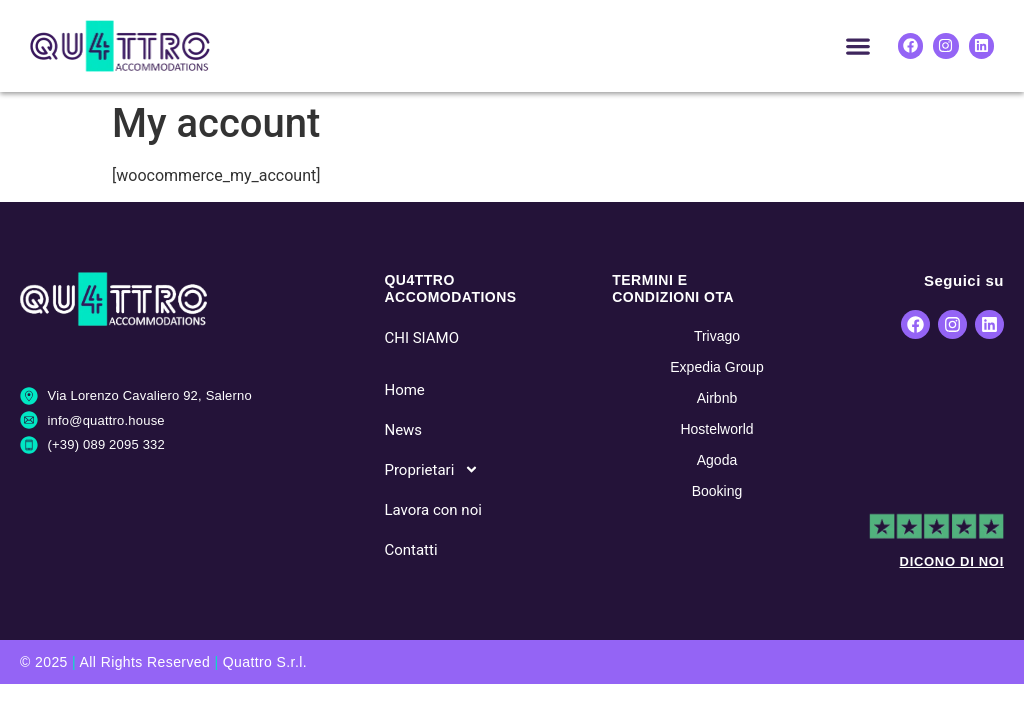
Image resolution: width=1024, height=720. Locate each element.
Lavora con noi (432, 510)
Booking (717, 491)
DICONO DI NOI (952, 561)
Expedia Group (716, 367)
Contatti (410, 550)
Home (404, 390)
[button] (858, 45)
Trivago (717, 336)
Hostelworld (716, 429)
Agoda (717, 460)
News (403, 430)
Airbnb (717, 398)
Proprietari (431, 469)
